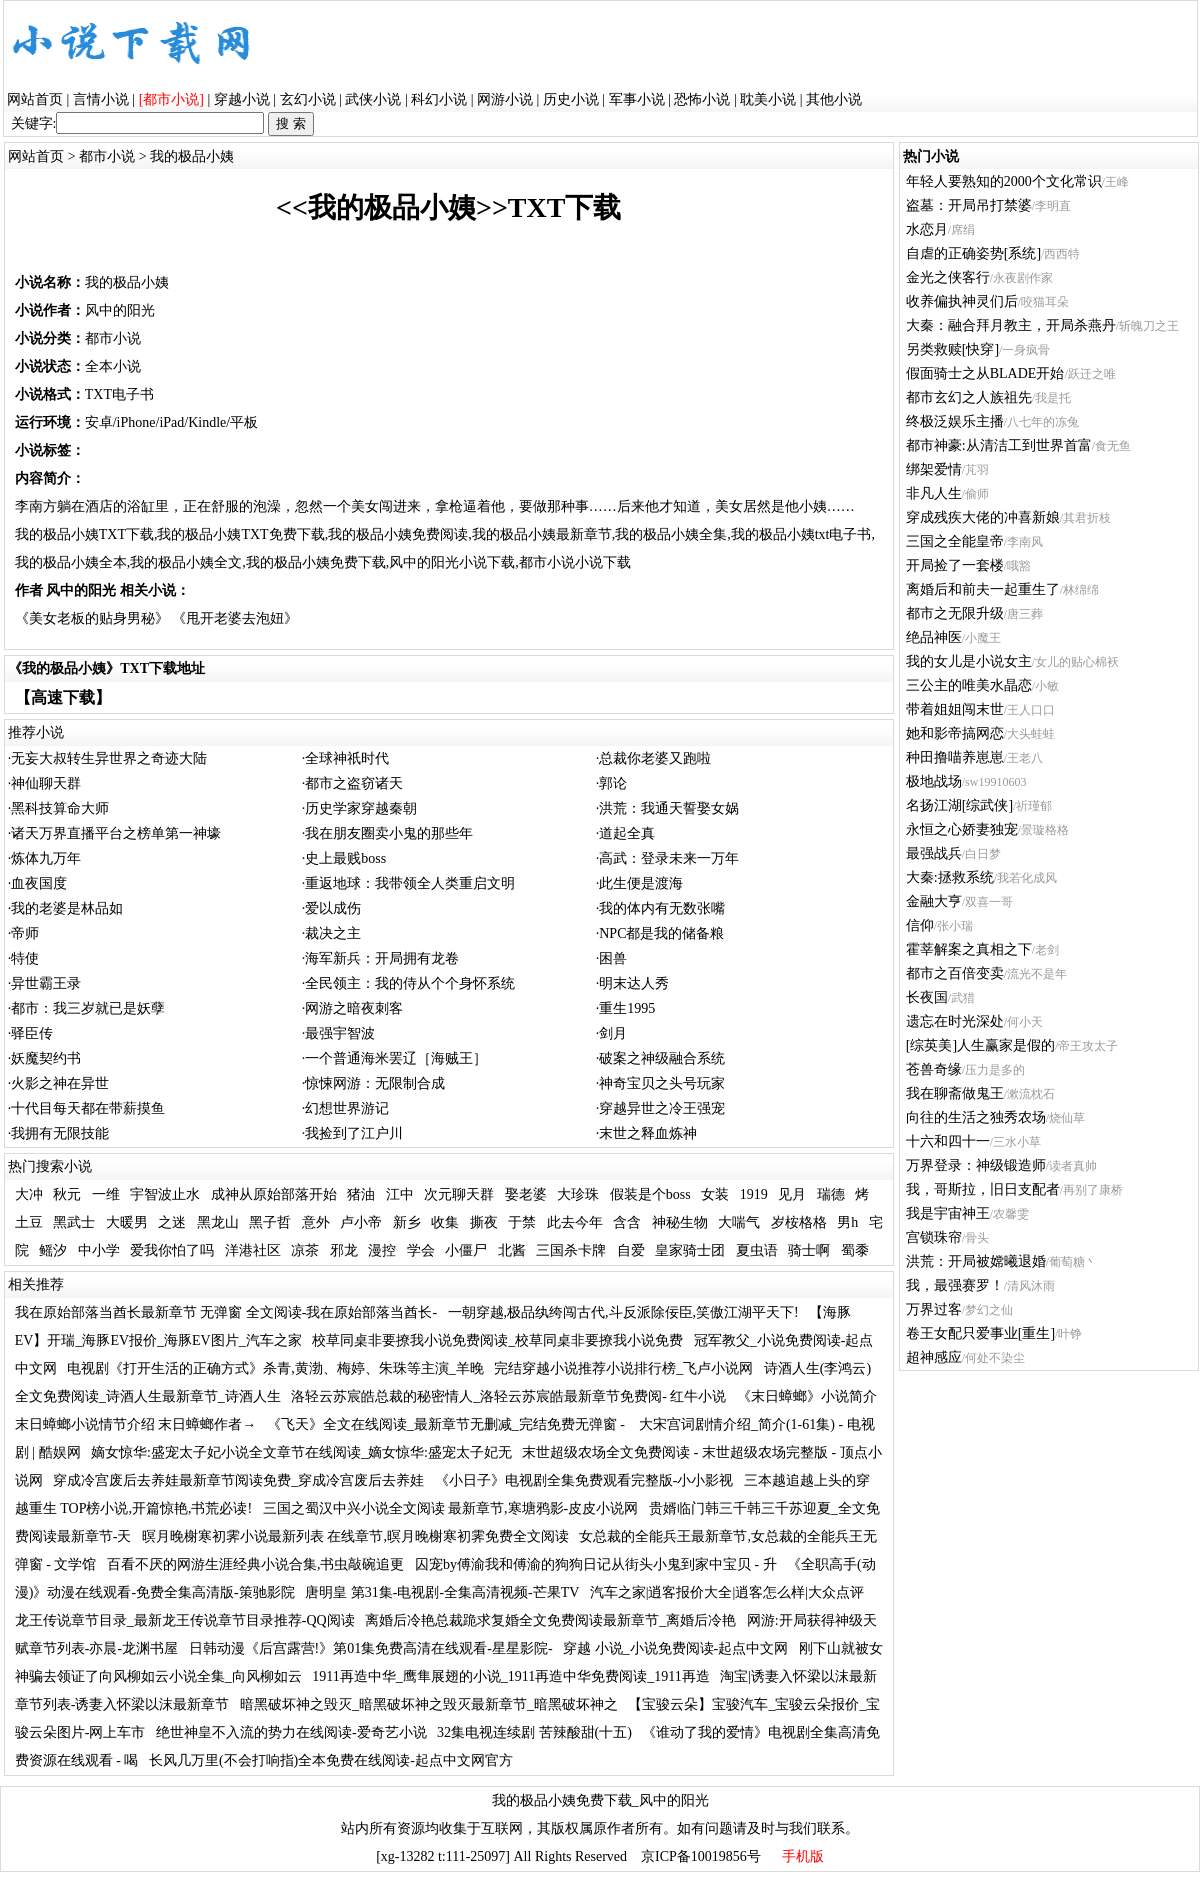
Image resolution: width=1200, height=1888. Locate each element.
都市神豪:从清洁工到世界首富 (999, 445)
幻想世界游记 (347, 1108)
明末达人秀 (634, 983)
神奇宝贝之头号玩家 (662, 1083)
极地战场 (934, 781)
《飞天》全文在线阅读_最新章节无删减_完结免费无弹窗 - (448, 1424)
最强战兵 (934, 853)
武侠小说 (373, 99)
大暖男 (127, 1222)
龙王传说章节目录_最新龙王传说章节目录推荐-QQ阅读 (185, 1620)
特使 (25, 958)
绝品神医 (934, 637)
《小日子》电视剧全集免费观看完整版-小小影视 (584, 1480)
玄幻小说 (308, 99)
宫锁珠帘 (934, 1237)
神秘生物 (680, 1222)
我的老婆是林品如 (67, 908)
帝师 (25, 933)
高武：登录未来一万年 (669, 858)
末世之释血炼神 (648, 1133)
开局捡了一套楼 (955, 565)
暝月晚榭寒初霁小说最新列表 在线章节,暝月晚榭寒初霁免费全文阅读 (355, 1536)
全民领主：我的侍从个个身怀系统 (410, 983)
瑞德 (831, 1194)
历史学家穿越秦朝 (361, 808)
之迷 (172, 1222)
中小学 (99, 1250)
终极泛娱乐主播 (955, 421)
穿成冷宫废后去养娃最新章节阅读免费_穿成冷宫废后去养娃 (238, 1480)
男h (847, 1222)
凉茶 (305, 1250)
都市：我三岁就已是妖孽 (88, 1008)
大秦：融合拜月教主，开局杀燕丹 (1011, 325)
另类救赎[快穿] (952, 349)
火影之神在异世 (60, 1083)
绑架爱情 (934, 469)
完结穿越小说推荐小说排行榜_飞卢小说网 (623, 1368)
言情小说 (101, 99)
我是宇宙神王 (948, 1213)
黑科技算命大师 (60, 808)
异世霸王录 (46, 983)
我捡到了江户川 (354, 1133)
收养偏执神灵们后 (962, 301)
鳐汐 (53, 1250)
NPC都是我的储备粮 (661, 933)
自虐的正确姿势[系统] (973, 253)
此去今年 (575, 1222)
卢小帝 (361, 1222)
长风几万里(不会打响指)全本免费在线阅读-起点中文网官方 (331, 1760)
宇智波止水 (165, 1194)
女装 (715, 1194)
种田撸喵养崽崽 (955, 757)
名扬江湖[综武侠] (959, 805)
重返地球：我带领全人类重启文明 (410, 883)
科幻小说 (439, 99)
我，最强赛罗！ (955, 1285)
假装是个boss (650, 1194)
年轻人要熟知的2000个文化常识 (1004, 181)
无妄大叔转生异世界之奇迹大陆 (109, 758)
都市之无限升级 (955, 613)
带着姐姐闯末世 (955, 709)
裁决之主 (333, 933)
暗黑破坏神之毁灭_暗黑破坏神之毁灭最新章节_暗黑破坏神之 (429, 1704)
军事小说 (637, 99)
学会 (421, 1250)
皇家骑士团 (690, 1250)
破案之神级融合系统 (662, 1058)
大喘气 (739, 1222)
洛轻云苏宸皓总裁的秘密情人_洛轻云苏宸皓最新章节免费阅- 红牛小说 (508, 1396)
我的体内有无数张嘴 (662, 908)
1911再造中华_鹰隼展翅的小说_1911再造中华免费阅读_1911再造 (510, 1676)
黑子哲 (270, 1222)
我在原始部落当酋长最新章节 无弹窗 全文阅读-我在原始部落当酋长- (226, 1312)
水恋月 (927, 229)
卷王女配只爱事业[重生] (980, 1333)
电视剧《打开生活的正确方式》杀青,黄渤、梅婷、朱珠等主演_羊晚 (275, 1368)
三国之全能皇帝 (955, 541)
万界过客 (934, 1309)
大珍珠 (578, 1194)
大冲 (29, 1194)
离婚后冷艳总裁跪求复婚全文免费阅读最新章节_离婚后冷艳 (550, 1620)
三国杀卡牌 (571, 1250)
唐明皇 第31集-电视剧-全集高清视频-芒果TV (442, 1592)
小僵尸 (466, 1250)
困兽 (613, 958)
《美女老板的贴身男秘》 (92, 618)
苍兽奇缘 (934, 1069)
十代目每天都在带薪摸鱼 (88, 1108)
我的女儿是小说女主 (969, 661)
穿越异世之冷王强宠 (662, 1108)
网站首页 (35, 99)
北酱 (512, 1250)
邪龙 (344, 1250)
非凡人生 (934, 493)
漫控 (382, 1250)
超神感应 (934, 1357)
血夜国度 (39, 883)
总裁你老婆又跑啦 (655, 758)
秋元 (67, 1194)
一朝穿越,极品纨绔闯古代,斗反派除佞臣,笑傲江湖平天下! (623, 1312)
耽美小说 (768, 99)
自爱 (631, 1250)
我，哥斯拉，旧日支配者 (983, 1189)
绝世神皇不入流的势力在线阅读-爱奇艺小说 (291, 1732)
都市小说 (107, 156)
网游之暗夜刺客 (354, 1008)
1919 (754, 1194)
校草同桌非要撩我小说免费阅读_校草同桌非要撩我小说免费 (497, 1340)
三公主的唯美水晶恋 (969, 685)
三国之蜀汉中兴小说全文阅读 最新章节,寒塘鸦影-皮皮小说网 (451, 1508)
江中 (400, 1194)
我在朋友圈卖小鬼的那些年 (389, 833)
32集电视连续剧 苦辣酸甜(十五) (534, 1732)
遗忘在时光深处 (955, 1021)
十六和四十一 (948, 1141)
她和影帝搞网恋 (955, 733)
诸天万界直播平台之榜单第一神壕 (116, 833)
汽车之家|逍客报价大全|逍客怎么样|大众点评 (727, 1592)
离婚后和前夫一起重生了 (983, 589)
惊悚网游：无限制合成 (375, 1083)
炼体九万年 (46, 858)
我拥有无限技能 (60, 1133)
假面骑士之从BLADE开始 (985, 373)
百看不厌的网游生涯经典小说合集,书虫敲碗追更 (256, 1564)
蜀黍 (855, 1250)
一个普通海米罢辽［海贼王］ (396, 1058)
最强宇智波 (340, 1033)
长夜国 (927, 997)
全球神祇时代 (347, 758)
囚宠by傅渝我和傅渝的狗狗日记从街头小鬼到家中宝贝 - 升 (596, 1564)
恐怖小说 (702, 99)
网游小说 (505, 99)
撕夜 (484, 1222)
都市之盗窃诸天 (354, 783)
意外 (316, 1222)
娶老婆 (526, 1194)
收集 (445, 1222)
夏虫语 (757, 1250)
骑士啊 (809, 1250)
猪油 (361, 1194)
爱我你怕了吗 (172, 1250)
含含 (627, 1222)
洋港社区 (253, 1250)
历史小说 (571, 99)
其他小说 (834, 99)
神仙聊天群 (46, 783)
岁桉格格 (799, 1222)
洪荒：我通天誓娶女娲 (669, 808)
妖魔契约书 (46, 1058)
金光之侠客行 (948, 277)
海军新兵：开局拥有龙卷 (382, 958)
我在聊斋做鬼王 (955, 1093)
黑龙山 (218, 1222)
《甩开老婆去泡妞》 (235, 618)
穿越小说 (242, 99)
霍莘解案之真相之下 (969, 949)
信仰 (920, 925)
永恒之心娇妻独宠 (962, 829)
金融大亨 (934, 901)
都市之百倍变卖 (955, 973)
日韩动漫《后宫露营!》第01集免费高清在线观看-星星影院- (371, 1648)
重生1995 (627, 1008)
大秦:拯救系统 (950, 877)
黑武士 (74, 1222)
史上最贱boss (345, 858)
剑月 (613, 1033)
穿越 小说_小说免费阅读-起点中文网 (675, 1648)
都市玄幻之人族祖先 (969, 397)
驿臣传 (32, 1033)
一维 (106, 1194)
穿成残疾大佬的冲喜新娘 (983, 517)
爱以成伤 (333, 908)
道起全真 (627, 833)
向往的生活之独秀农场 (976, 1117)
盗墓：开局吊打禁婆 (969, 205)
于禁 (522, 1222)
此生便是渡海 (641, 883)
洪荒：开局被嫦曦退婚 (976, 1261)
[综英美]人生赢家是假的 (980, 1045)
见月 (792, 1194)
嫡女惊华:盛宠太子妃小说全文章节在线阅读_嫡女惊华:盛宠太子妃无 (301, 1452)
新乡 (407, 1222)
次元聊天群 (459, 1194)
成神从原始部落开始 (274, 1194)
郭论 (613, 783)
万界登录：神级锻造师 (976, 1165)
